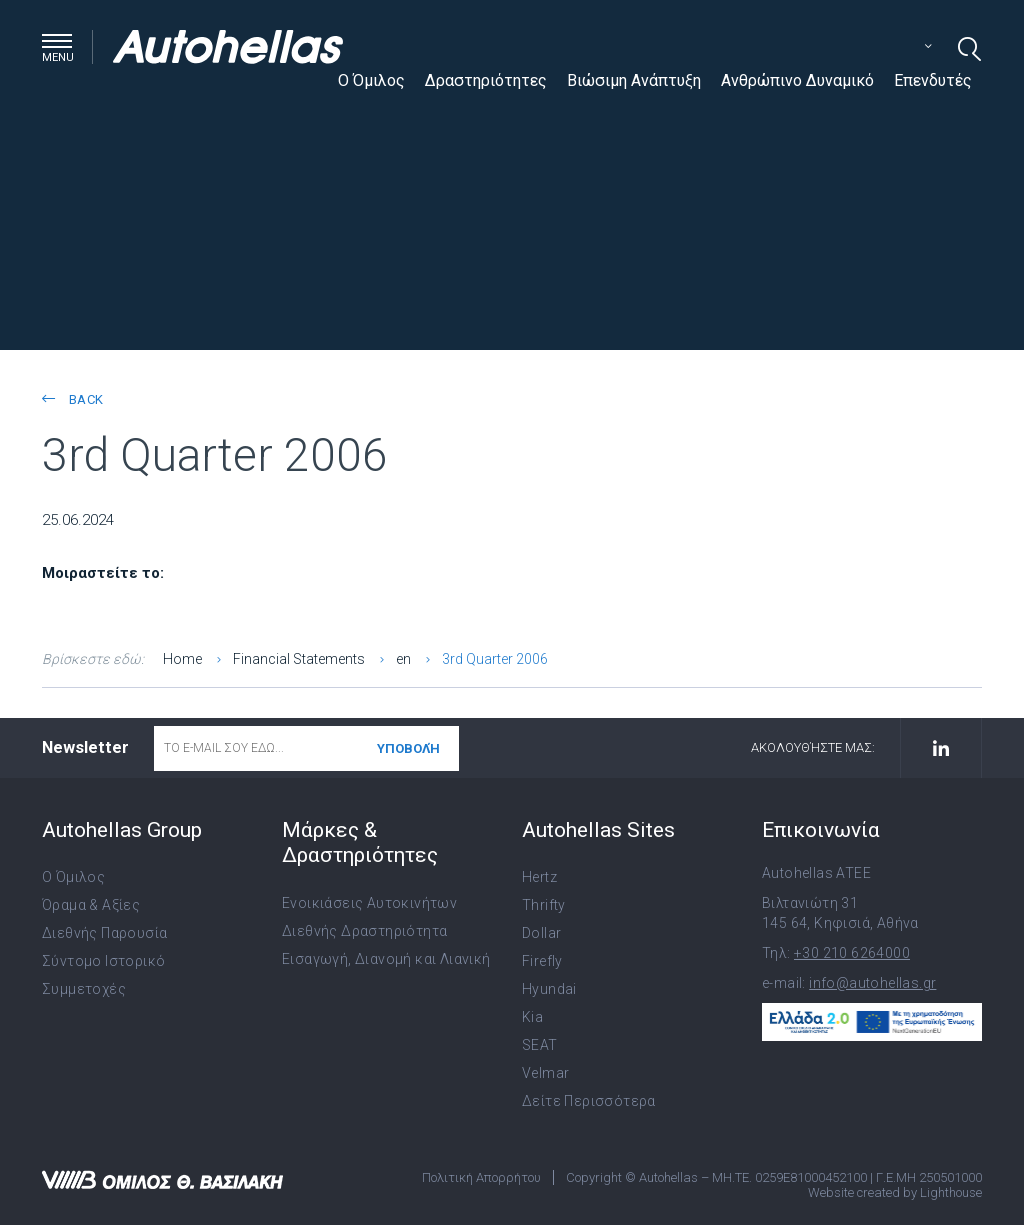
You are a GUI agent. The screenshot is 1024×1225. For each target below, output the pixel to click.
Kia (532, 1017)
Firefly (542, 961)
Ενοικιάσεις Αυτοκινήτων (369, 903)
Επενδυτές (933, 80)
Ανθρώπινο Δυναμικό (797, 80)
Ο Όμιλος (371, 80)
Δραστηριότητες (486, 80)
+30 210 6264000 (852, 953)
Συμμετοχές (84, 989)
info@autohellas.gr (872, 983)
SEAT (540, 1045)
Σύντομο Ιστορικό (103, 961)
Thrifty (544, 905)
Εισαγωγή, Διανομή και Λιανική (386, 959)
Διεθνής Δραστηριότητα (364, 931)
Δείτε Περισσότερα (589, 1101)
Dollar (541, 933)
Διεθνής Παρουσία (104, 933)
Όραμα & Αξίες (91, 905)
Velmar (545, 1073)
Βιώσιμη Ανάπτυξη (634, 80)
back (72, 399)
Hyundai (549, 989)
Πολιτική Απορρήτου (481, 1177)
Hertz (539, 877)
